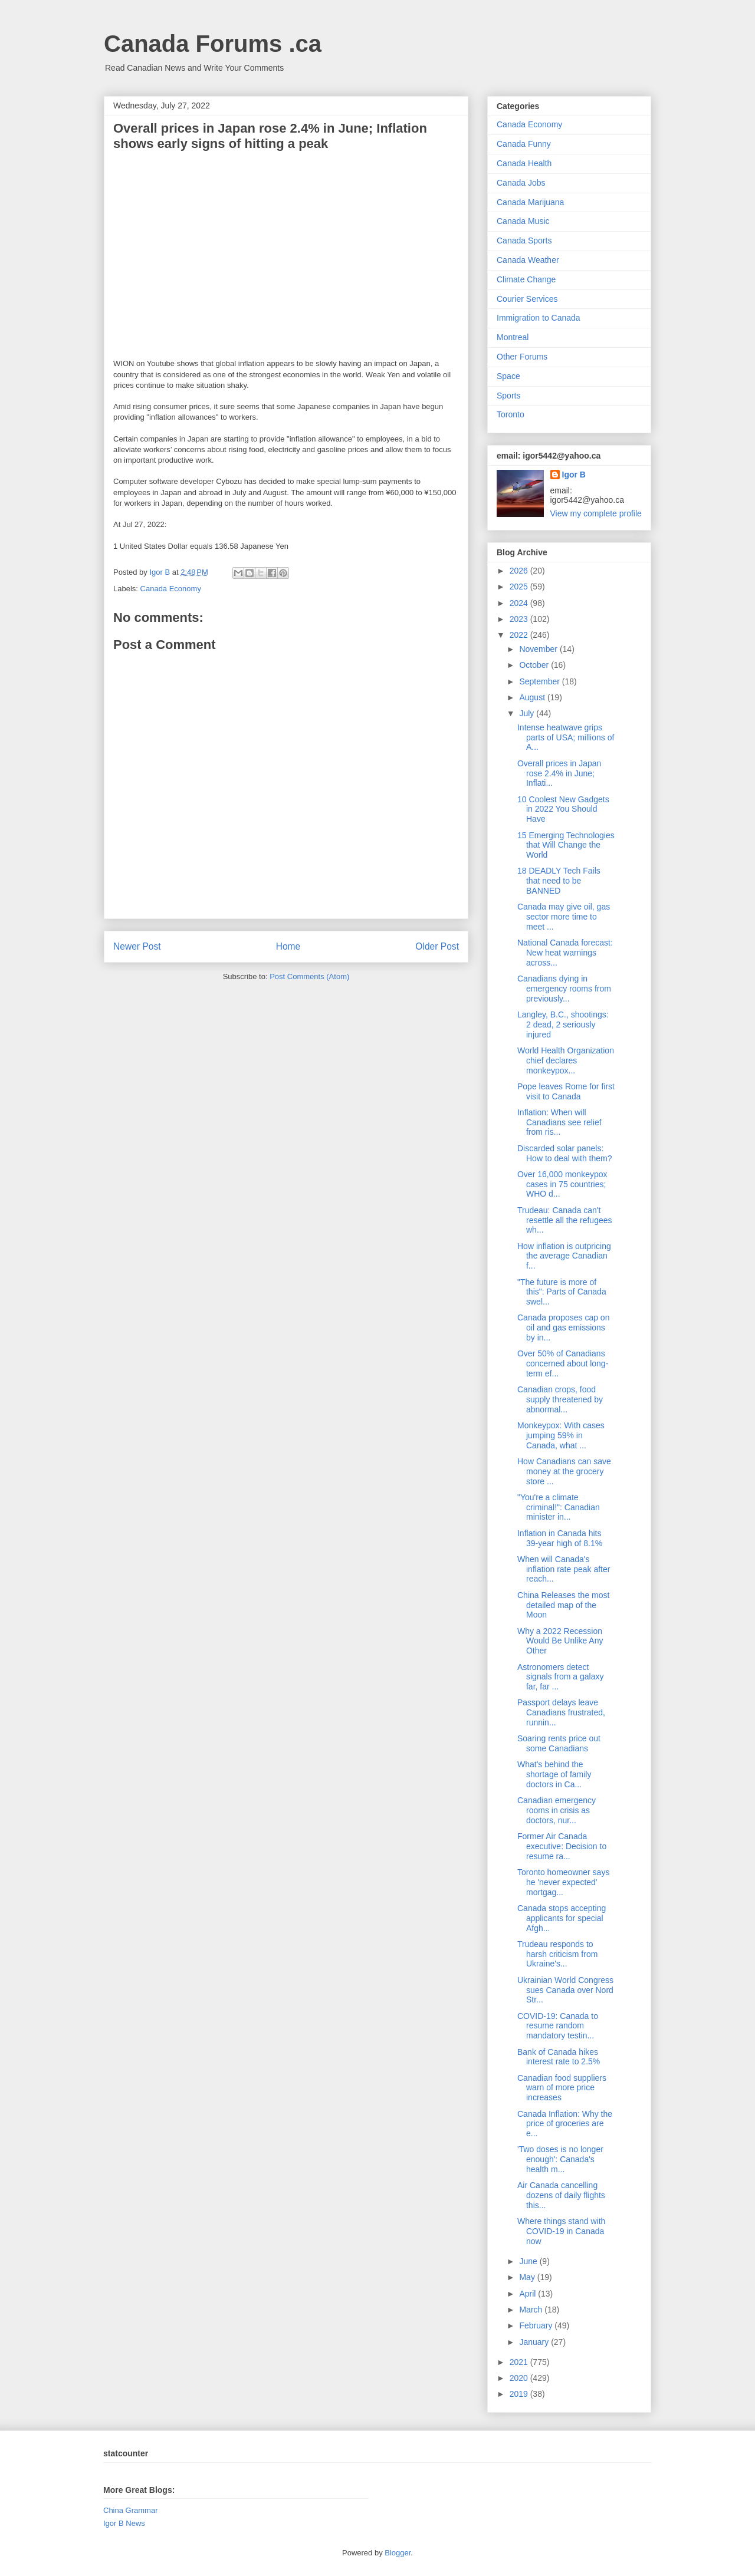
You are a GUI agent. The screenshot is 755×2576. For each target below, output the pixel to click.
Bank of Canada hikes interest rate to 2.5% (558, 2057)
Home (288, 946)
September (540, 681)
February (536, 2325)
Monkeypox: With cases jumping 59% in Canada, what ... (561, 1435)
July (527, 713)
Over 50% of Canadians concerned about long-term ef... (562, 1363)
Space (508, 376)
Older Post (437, 946)
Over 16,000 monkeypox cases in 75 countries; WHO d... (562, 1184)
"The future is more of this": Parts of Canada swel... (561, 1292)
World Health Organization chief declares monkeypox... (565, 1060)
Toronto (510, 414)
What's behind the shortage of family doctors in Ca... (554, 1774)
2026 (520, 570)
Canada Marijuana (530, 202)
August (533, 697)
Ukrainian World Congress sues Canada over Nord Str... (565, 1990)
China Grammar (130, 2510)
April (528, 2293)
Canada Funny (524, 144)
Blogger (398, 2552)
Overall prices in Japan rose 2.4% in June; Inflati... (559, 773)
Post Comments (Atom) (309, 976)
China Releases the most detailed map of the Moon (563, 1605)
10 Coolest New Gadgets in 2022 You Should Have (563, 809)
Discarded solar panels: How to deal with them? (564, 1153)
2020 (520, 2378)
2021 (520, 2362)
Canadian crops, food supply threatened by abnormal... (560, 1399)
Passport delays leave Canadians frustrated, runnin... (561, 1712)
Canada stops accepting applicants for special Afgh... (561, 1918)
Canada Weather (528, 260)
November (539, 649)
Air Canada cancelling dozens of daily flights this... (561, 2195)
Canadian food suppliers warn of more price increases (561, 2088)
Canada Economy (170, 588)
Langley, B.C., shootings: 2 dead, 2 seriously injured (563, 1024)
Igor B (574, 474)
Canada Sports (524, 240)
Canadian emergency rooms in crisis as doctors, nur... (556, 1810)
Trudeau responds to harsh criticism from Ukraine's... (557, 1954)
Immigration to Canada (538, 317)
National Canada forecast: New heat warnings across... (565, 952)
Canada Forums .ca (212, 44)
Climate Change (526, 279)
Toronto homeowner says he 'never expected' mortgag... (563, 1882)
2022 (520, 635)
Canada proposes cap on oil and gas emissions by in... (563, 1327)
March (531, 2309)
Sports (508, 395)
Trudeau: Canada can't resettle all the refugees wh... (564, 1220)
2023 (520, 619)
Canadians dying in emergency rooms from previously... (564, 988)
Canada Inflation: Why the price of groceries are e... (564, 2124)
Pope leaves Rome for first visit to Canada (566, 1091)
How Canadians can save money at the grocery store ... (564, 1471)
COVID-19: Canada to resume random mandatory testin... (557, 2026)
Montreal (512, 337)
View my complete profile (596, 513)
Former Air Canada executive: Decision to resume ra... (561, 1846)
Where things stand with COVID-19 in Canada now (561, 2231)
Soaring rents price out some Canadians (558, 1743)
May (528, 2277)
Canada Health (524, 163)
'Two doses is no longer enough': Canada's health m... (560, 2159)
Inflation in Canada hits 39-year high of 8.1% (559, 1538)
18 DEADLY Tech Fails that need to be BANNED (558, 880)
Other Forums (522, 356)
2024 (520, 603)
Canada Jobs (521, 182)
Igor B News (124, 2523)
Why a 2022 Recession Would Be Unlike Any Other (560, 1641)
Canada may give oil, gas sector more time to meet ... (563, 916)
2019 (520, 2394)
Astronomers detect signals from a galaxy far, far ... (560, 1677)
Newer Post (137, 946)
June (529, 2261)
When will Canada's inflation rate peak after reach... (563, 1569)
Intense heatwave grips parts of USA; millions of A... (565, 737)
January (535, 2342)
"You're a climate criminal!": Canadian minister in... (558, 1507)
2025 (520, 586)
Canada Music (523, 221)
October (535, 665)
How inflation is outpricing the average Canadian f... (564, 1256)
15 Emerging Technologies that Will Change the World (566, 845)
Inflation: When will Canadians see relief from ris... (559, 1122)
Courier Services (527, 299)
